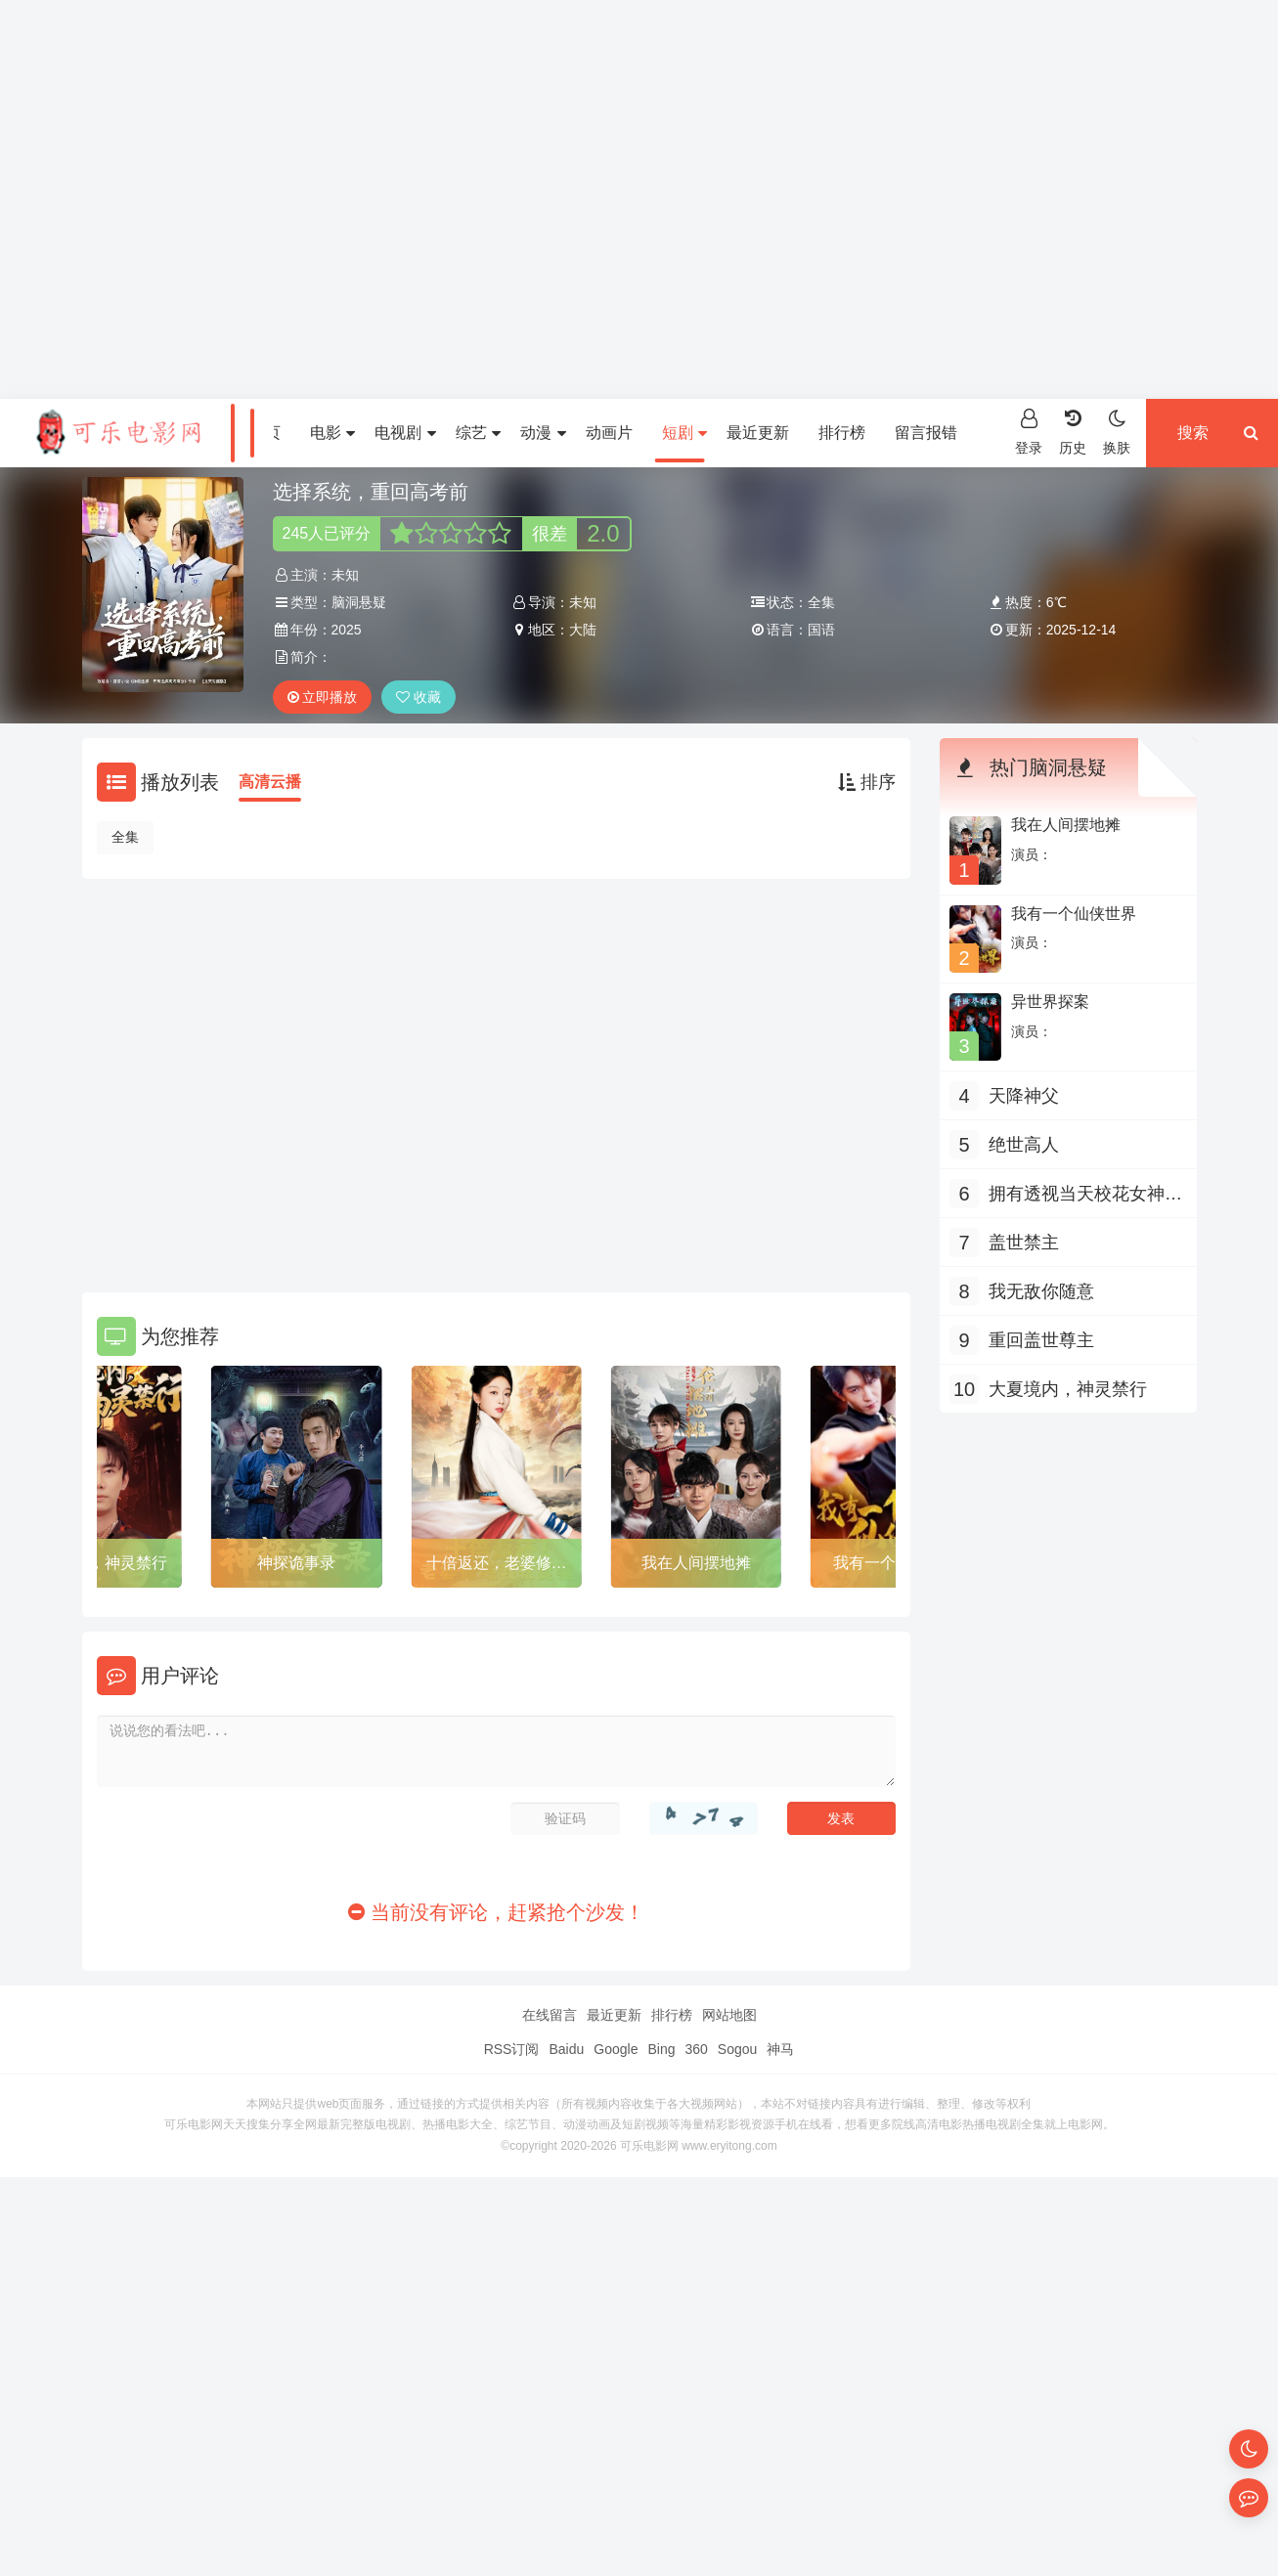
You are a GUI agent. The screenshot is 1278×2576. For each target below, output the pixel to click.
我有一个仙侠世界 (1073, 913)
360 (695, 2049)
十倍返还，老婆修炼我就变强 (496, 1566)
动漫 (542, 432)
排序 (867, 782)
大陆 (582, 629)
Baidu (566, 2049)
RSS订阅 (512, 2049)
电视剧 (405, 432)
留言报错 (926, 432)
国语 (821, 629)
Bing (661, 2049)
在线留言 (549, 2015)
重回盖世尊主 (1041, 1340)
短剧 (684, 432)
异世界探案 (1050, 1001)
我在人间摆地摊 (696, 1562)
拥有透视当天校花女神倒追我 (1085, 1196)
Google (616, 2049)
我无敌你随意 (1041, 1291)
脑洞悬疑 (358, 602)
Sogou (737, 2049)
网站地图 (729, 2015)
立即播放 (322, 697)
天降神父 (1024, 1096)
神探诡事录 (296, 1562)
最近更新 (758, 432)
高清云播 (270, 781)
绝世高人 (1024, 1145)
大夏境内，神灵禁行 (96, 1562)
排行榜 (841, 432)
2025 (346, 629)
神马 (780, 2049)
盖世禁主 (1024, 1242)
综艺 (478, 432)
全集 (125, 837)
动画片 (609, 432)
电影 (332, 432)
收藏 (418, 697)
